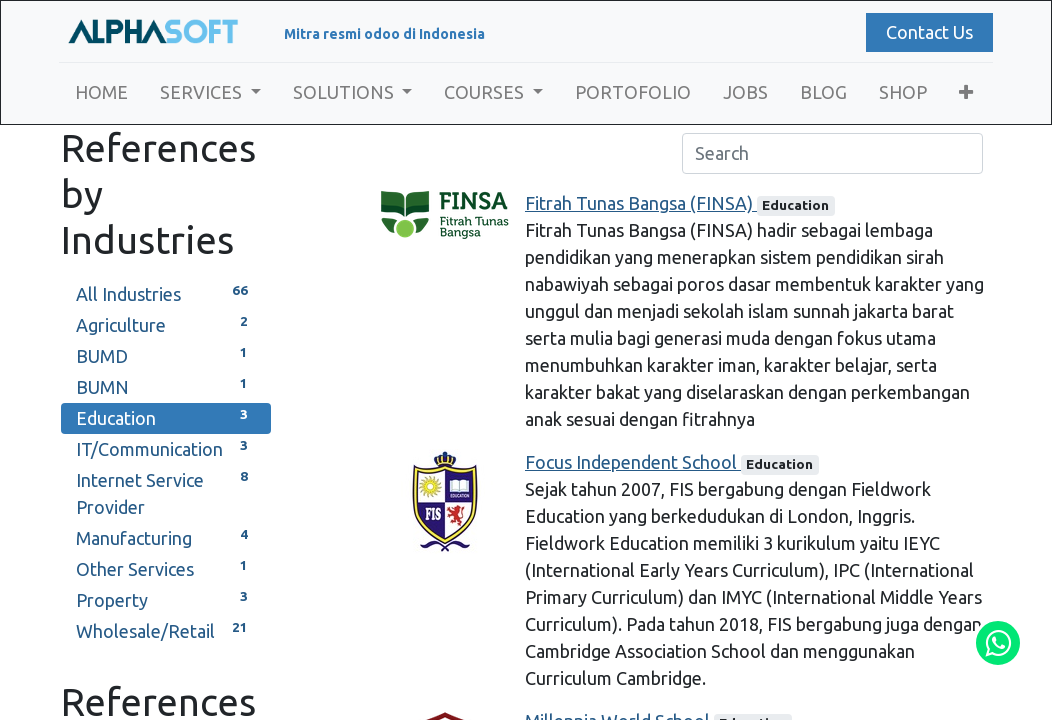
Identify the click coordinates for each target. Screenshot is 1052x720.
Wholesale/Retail (166, 629)
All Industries (166, 292)
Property (166, 598)
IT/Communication (166, 447)
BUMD (166, 354)
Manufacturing (166, 536)
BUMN (166, 385)
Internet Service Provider (166, 492)
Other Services (166, 567)
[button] (968, 92)
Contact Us (927, 32)
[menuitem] (103, 92)
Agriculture (166, 323)
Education (166, 416)
